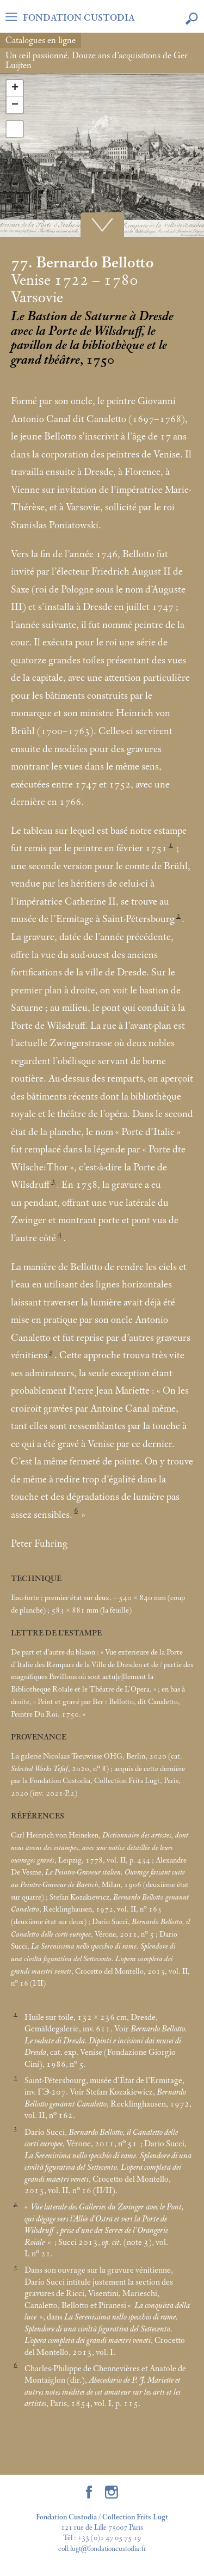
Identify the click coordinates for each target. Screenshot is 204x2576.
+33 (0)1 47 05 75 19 (109, 2538)
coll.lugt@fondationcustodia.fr (102, 2549)
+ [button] (14, 88)
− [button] (14, 105)
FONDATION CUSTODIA (79, 18)
